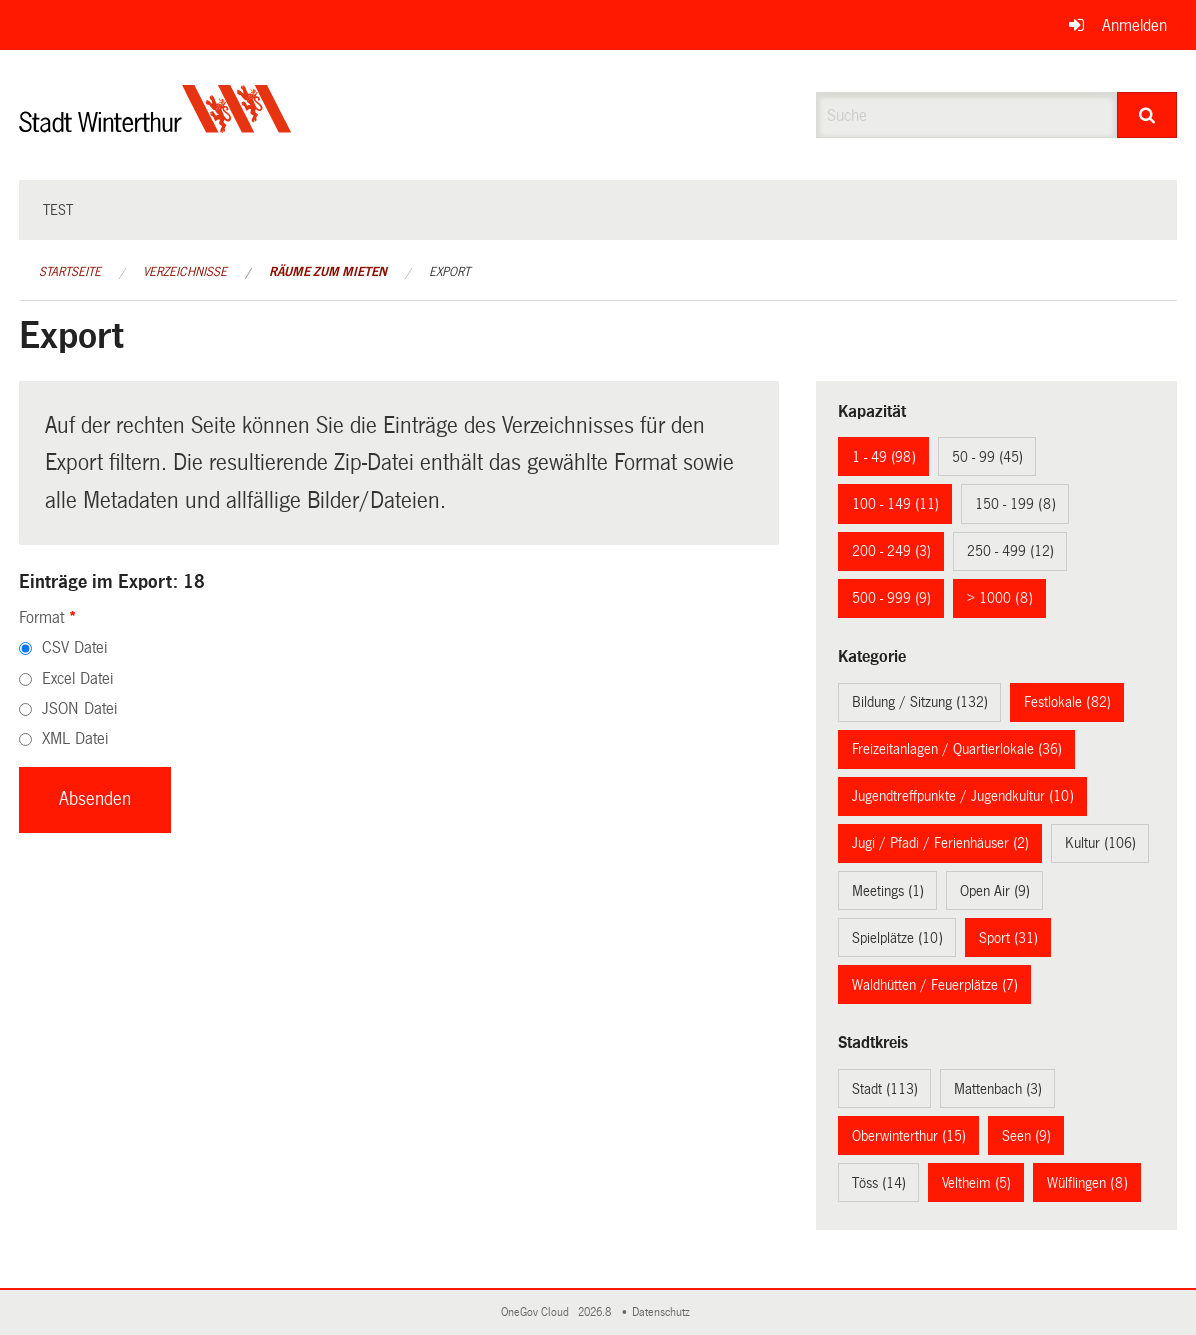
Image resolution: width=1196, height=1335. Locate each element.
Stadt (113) (885, 1089)
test (58, 210)
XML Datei (75, 738)
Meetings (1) (888, 891)
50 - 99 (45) (987, 457)
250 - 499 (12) (1010, 551)
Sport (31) (1008, 938)
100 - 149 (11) (895, 504)
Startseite (70, 272)
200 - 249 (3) (891, 551)
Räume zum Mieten (328, 272)
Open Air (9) (995, 891)
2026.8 (596, 1312)
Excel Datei (77, 678)
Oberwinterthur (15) (909, 1136)
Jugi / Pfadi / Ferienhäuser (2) (940, 843)
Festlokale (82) (1067, 702)
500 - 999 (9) (891, 598)
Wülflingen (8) (1087, 1183)
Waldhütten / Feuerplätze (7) (935, 985)
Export (449, 272)
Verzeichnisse (185, 272)
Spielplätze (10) (897, 938)
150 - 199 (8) (1015, 504)
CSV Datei (74, 647)
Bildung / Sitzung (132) (920, 702)
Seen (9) (1026, 1136)
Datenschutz (664, 1312)
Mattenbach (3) (998, 1089)
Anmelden (1134, 25)
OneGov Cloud (538, 1312)
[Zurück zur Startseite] (155, 125)
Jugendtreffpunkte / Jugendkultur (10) (963, 796)
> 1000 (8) (1000, 598)
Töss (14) (879, 1183)
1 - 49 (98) (884, 457)
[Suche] (1147, 115)
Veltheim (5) (976, 1183)
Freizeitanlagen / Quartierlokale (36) (957, 749)
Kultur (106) (1100, 843)
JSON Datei (79, 708)
